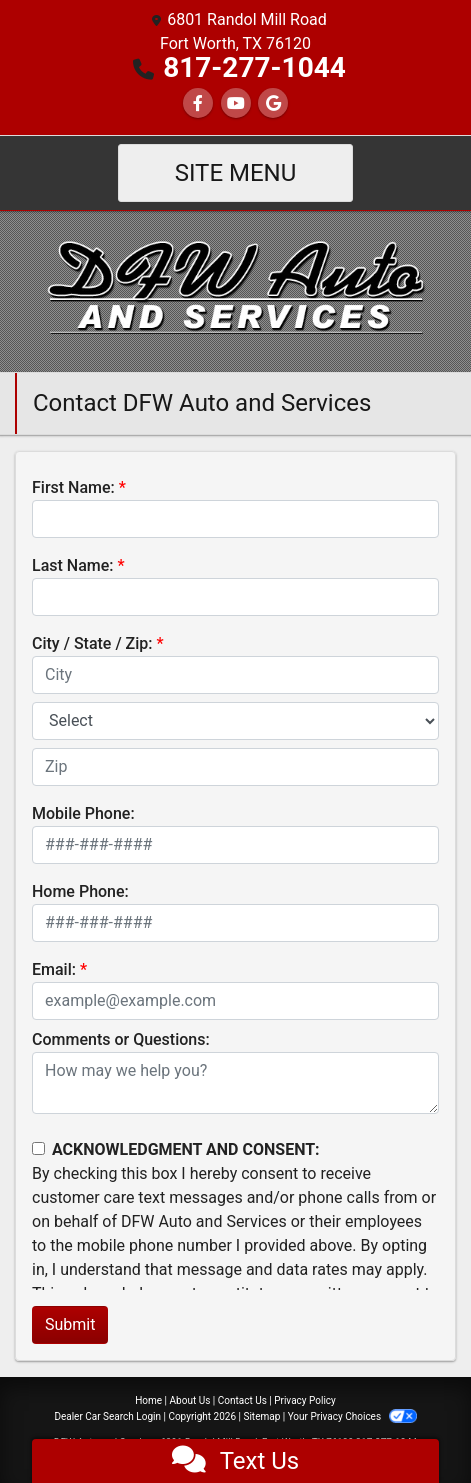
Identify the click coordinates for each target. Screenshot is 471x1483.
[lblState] (235, 721)
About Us (190, 1400)
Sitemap (261, 1416)
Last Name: (73, 565)
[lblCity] (235, 675)
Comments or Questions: (121, 1039)
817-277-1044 (254, 67)
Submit (70, 1324)
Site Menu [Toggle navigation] (236, 173)
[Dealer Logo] (235, 290)
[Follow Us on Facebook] (198, 103)
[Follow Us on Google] (273, 103)
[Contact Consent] (38, 1148)
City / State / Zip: (92, 643)
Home (148, 1400)
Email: (54, 969)
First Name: (73, 487)
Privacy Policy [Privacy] (305, 1400)
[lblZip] (235, 767)
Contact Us (242, 1400)
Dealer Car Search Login (107, 1416)
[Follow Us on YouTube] (236, 103)
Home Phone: (80, 891)
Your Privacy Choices (352, 1416)
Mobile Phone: (83, 813)
